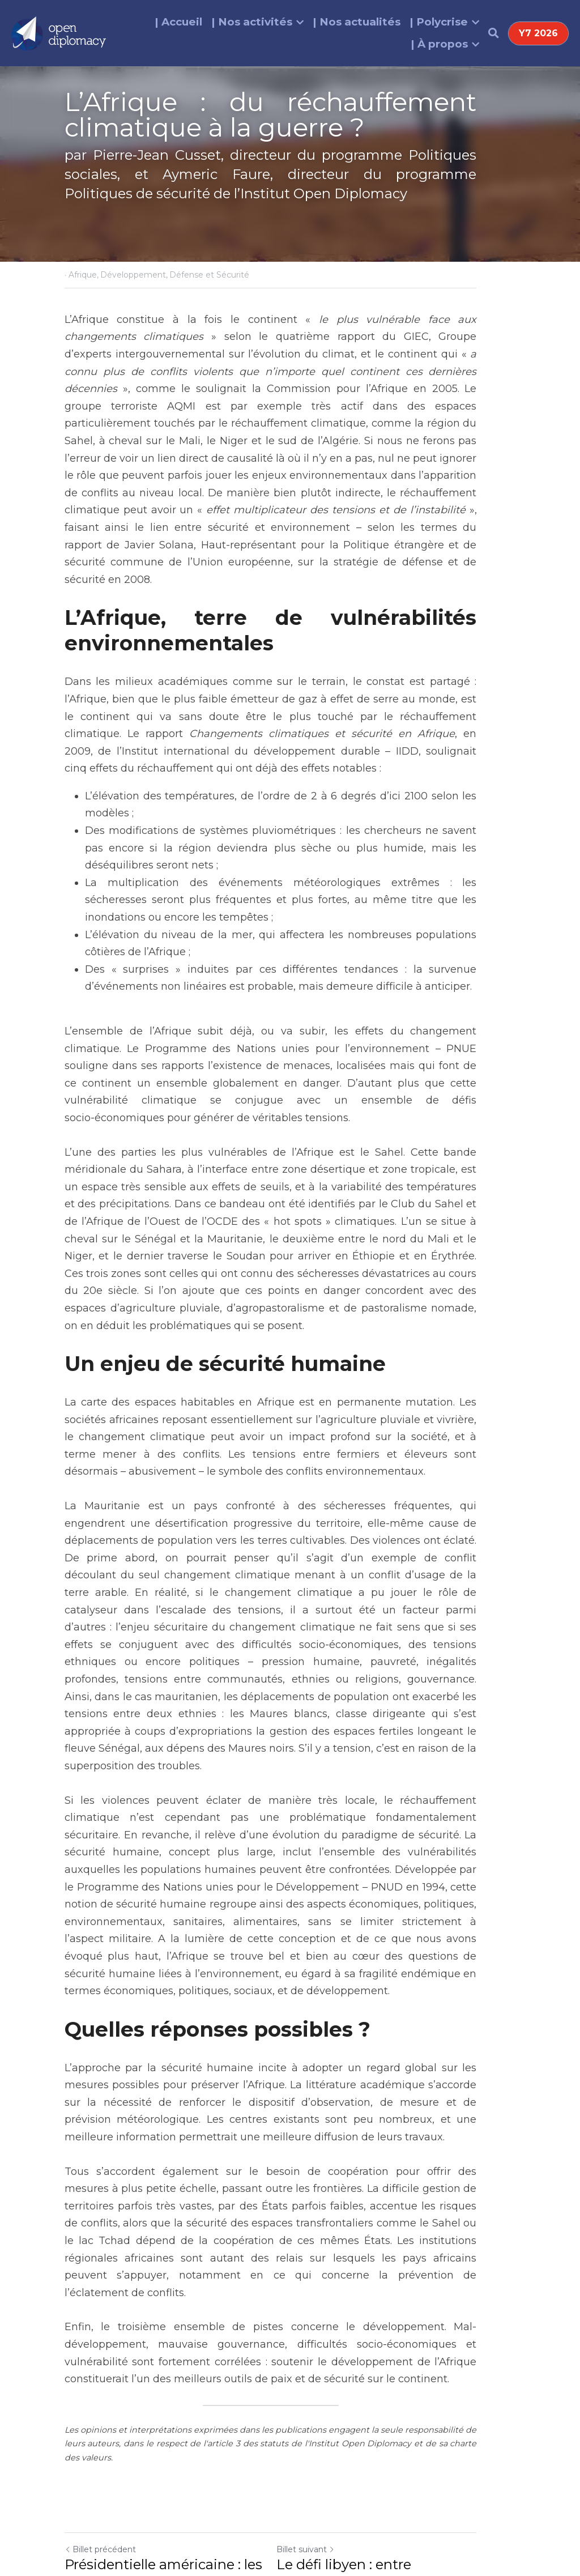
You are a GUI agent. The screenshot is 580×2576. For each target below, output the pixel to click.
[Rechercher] (493, 33)
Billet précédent (100, 2379)
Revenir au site (98, 2447)
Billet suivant (325, 2379)
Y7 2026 (538, 33)
